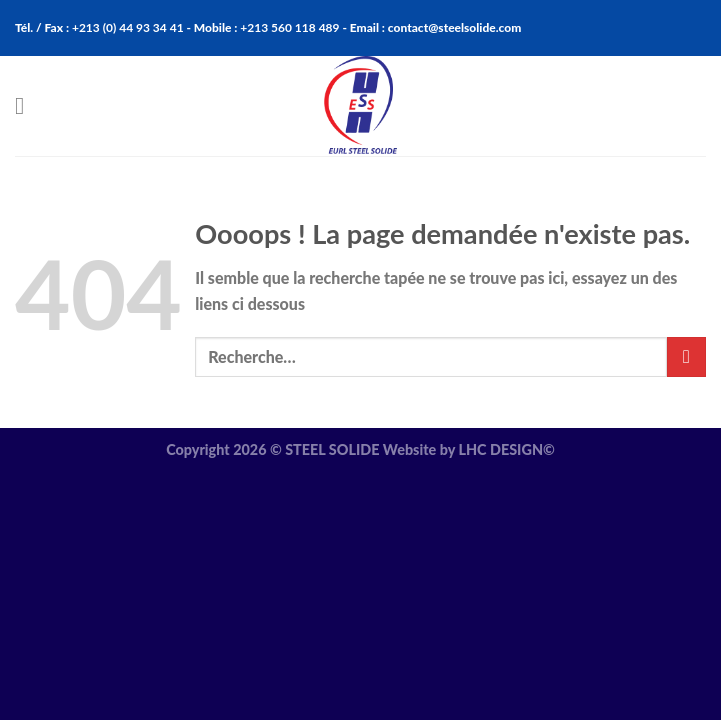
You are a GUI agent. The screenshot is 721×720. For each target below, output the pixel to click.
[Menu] (27, 105)
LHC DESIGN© (506, 449)
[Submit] (686, 356)
